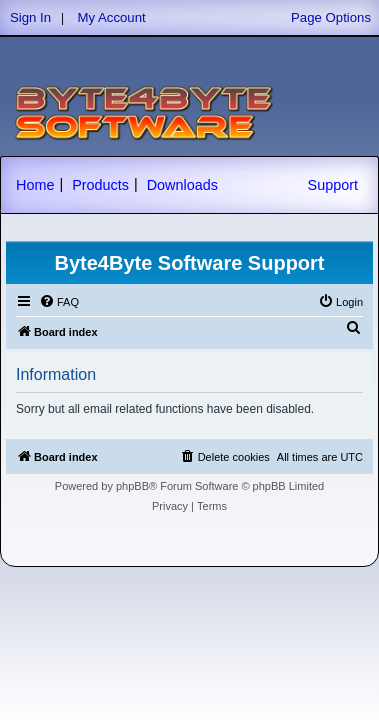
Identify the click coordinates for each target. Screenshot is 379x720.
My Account (112, 17)
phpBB (132, 486)
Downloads (182, 185)
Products (100, 185)
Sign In (30, 17)
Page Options (331, 17)
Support (333, 185)
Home (35, 185)
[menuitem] (59, 302)
